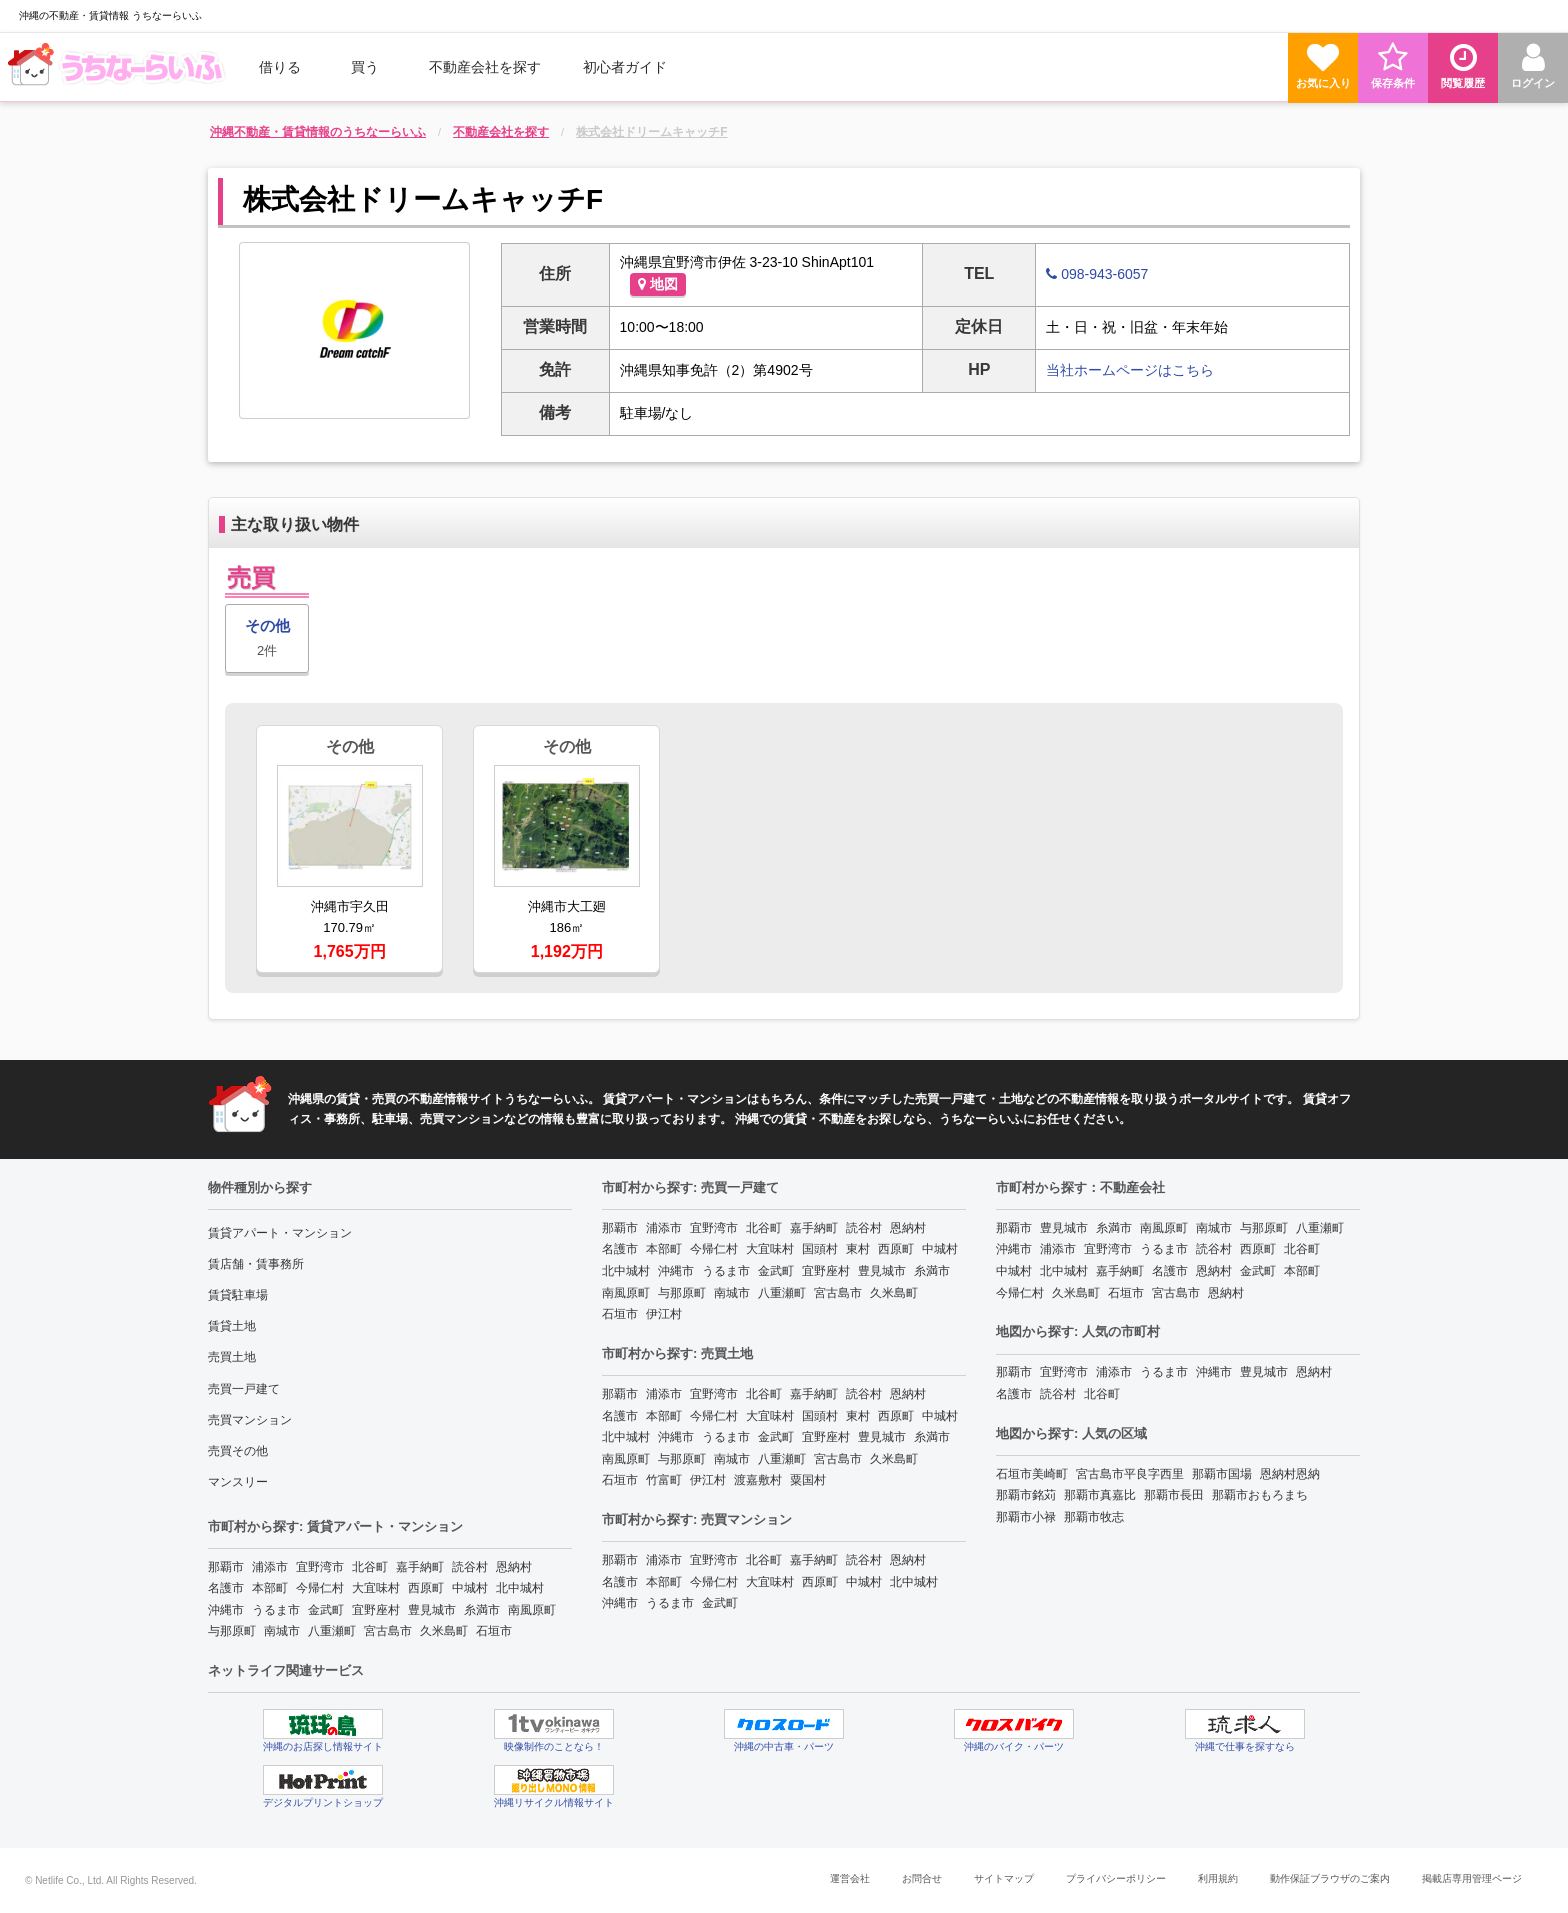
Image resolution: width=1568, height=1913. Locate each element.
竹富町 (664, 1480)
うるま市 (276, 1610)
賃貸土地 (232, 1326)
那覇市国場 (1222, 1474)
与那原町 (232, 1631)
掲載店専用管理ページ (1472, 1878)
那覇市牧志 (1094, 1517)
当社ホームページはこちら (1130, 370)
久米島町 (444, 1631)
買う (365, 67)
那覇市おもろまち (1260, 1495)
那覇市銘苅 (1026, 1495)
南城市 (282, 1631)
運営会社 (850, 1878)
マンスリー (238, 1482)
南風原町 (532, 1610)
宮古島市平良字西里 (1130, 1474)
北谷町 (370, 1567)
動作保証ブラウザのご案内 (1330, 1878)
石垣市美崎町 (1032, 1474)
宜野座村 (376, 1610)
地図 (658, 284)
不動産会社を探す (485, 67)
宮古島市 (388, 1631)
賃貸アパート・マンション (280, 1233)
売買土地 (232, 1357)
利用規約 (1218, 1878)
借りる (280, 67)
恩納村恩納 (1290, 1474)
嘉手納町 (420, 1567)
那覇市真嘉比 (1100, 1495)
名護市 (226, 1588)
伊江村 (664, 1314)
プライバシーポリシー (1116, 1878)
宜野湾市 (320, 1567)
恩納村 (514, 1567)
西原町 (426, 1588)
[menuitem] (119, 67)
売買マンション (250, 1420)
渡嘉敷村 (758, 1480)
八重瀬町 (332, 1631)
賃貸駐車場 (238, 1295)
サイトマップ (1004, 1878)
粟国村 (808, 1480)
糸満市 (482, 1610)
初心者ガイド (625, 67)
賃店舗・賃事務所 (256, 1264)
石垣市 (494, 1631)
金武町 (326, 1610)
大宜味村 (376, 1588)
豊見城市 (432, 1610)
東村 (858, 1249)
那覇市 (226, 1567)
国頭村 (820, 1249)
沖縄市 (226, 1610)
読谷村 (470, 1567)
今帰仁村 (320, 1588)
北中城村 (520, 1588)
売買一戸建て (244, 1389)
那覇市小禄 (1026, 1517)
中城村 (470, 1588)
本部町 (270, 1588)
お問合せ (922, 1878)
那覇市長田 (1174, 1495)
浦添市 (270, 1567)
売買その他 (238, 1451)
